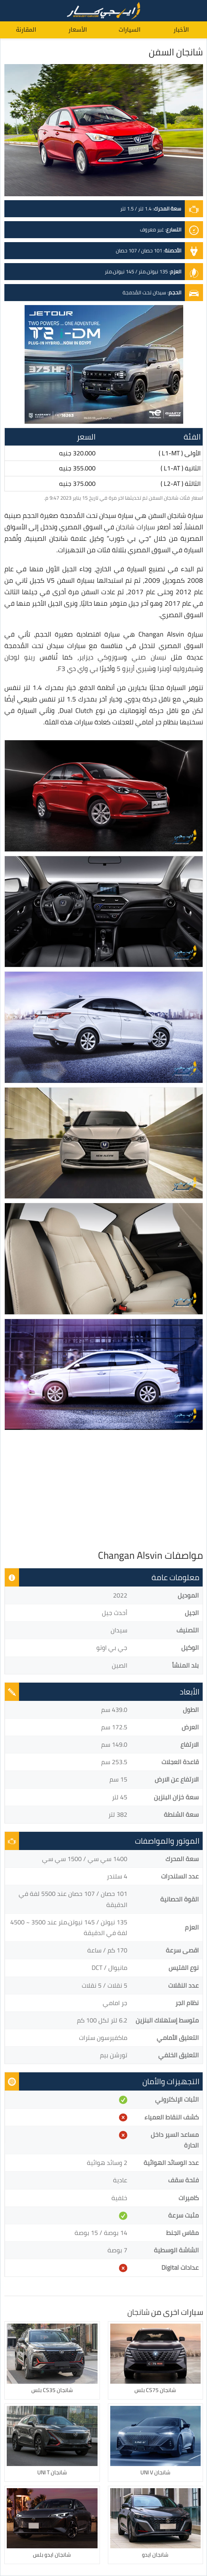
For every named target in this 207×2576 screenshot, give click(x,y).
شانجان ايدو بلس (52, 2554)
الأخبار (181, 29)
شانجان (138, 2312)
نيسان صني (149, 657)
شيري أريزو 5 (134, 668)
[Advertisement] (103, 1489)
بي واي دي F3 (78, 668)
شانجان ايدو (155, 2554)
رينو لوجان (19, 657)
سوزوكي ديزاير (101, 657)
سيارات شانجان (135, 527)
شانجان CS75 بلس (155, 2390)
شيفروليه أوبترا (178, 668)
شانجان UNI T (52, 2472)
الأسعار (78, 29)
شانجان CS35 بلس (52, 2390)
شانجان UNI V (155, 2472)
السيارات (129, 29)
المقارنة (26, 29)
